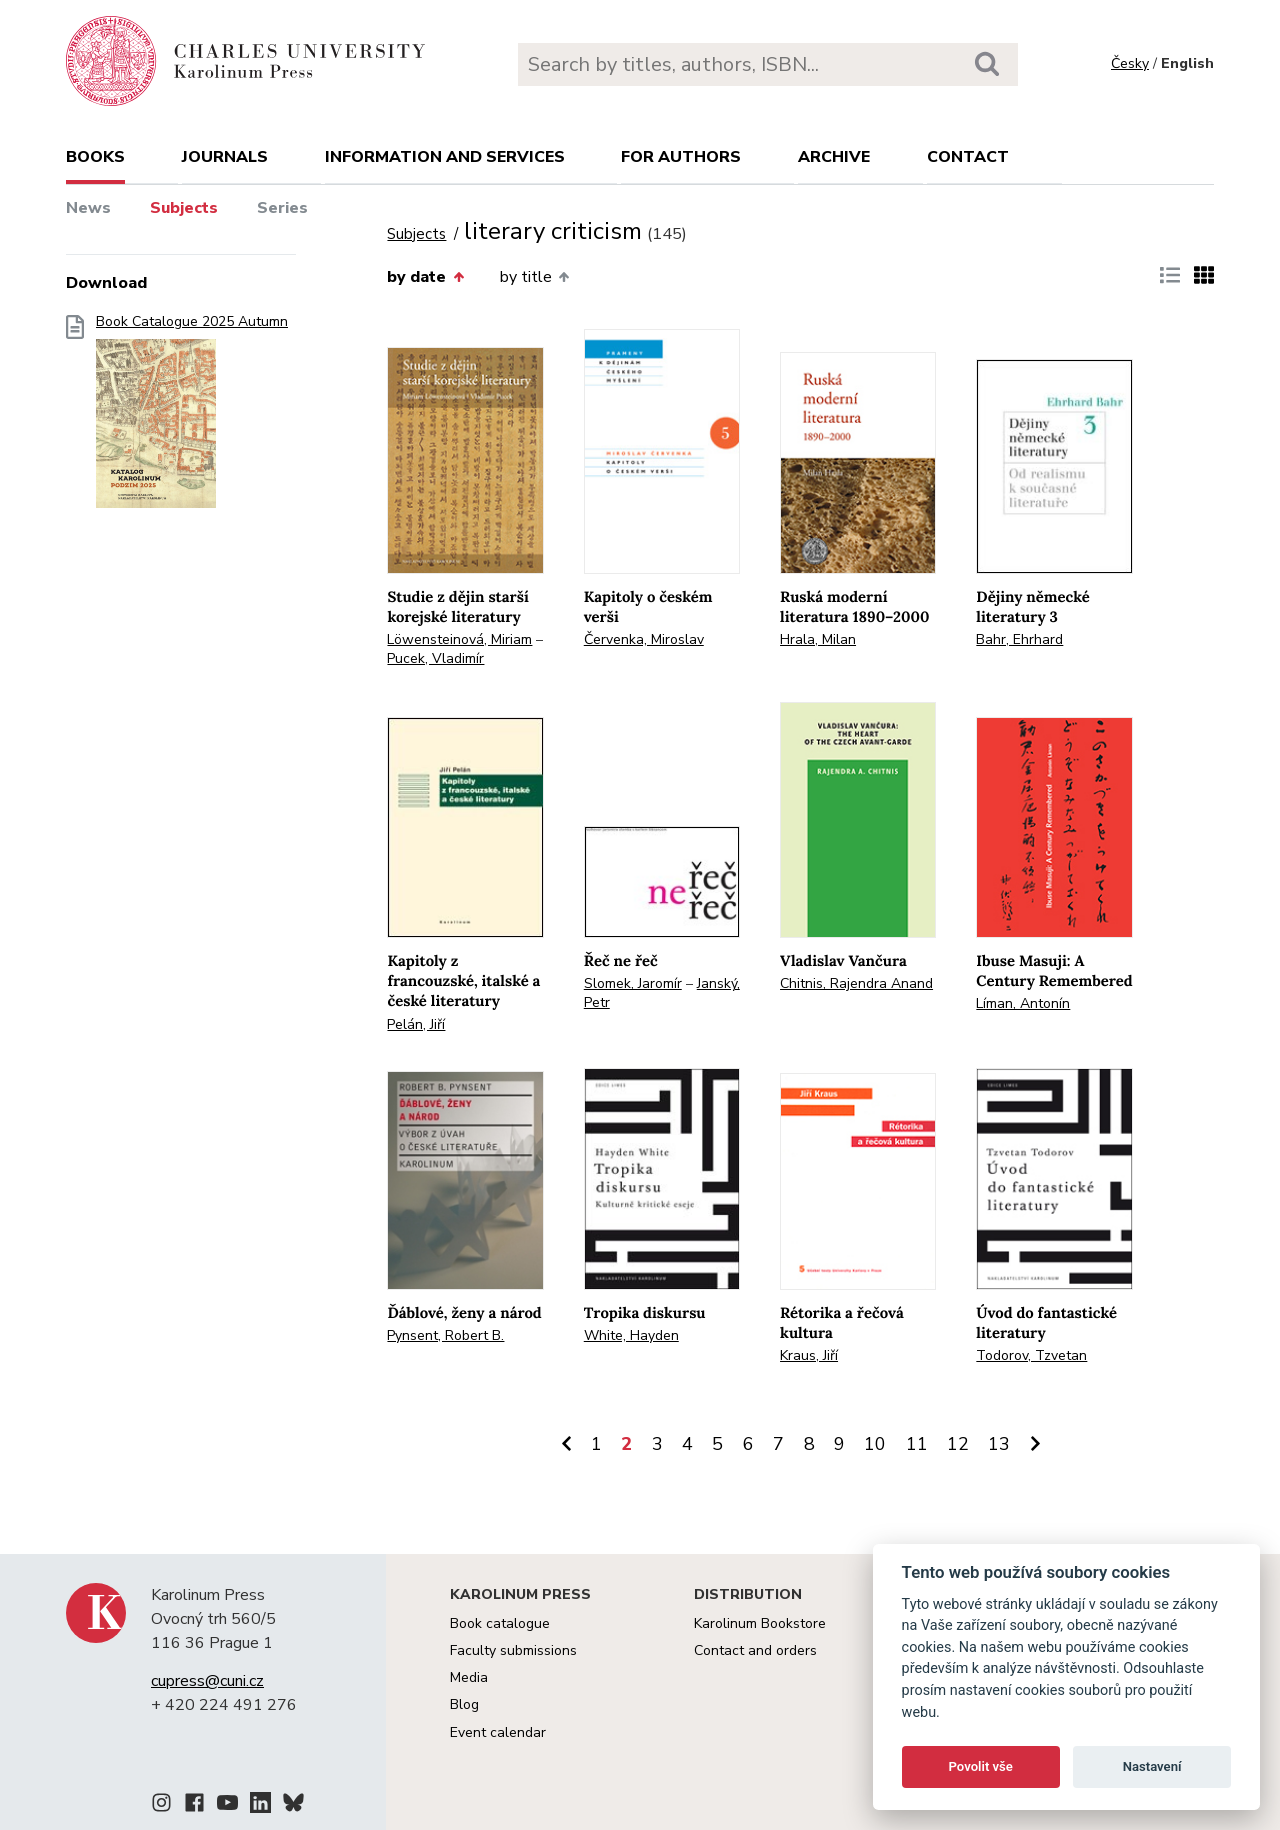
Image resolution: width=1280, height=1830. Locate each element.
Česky (1130, 63)
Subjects (184, 208)
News (88, 208)
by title (534, 277)
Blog (464, 1704)
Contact (968, 157)
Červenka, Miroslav (644, 639)
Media (469, 1677)
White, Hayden (631, 1335)
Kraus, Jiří (809, 1355)
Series (282, 208)
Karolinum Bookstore (760, 1623)
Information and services (445, 157)
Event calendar (498, 1732)
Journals (225, 157)
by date (425, 277)
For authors (681, 157)
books (95, 157)
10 (875, 1444)
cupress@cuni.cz (207, 1681)
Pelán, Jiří (416, 1024)
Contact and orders (755, 1650)
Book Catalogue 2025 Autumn (192, 417)
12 (958, 1444)
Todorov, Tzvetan (1031, 1355)
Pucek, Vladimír (435, 658)
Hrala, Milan (818, 639)
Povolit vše (981, 1766)
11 (917, 1444)
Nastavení (1152, 1766)
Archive (834, 157)
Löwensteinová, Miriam (459, 639)
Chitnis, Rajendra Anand (856, 983)
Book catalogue (500, 1623)
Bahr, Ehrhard (1019, 639)
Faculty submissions (513, 1650)
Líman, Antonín (1023, 1003)
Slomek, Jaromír (633, 983)
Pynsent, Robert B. (445, 1335)
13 (999, 1444)
